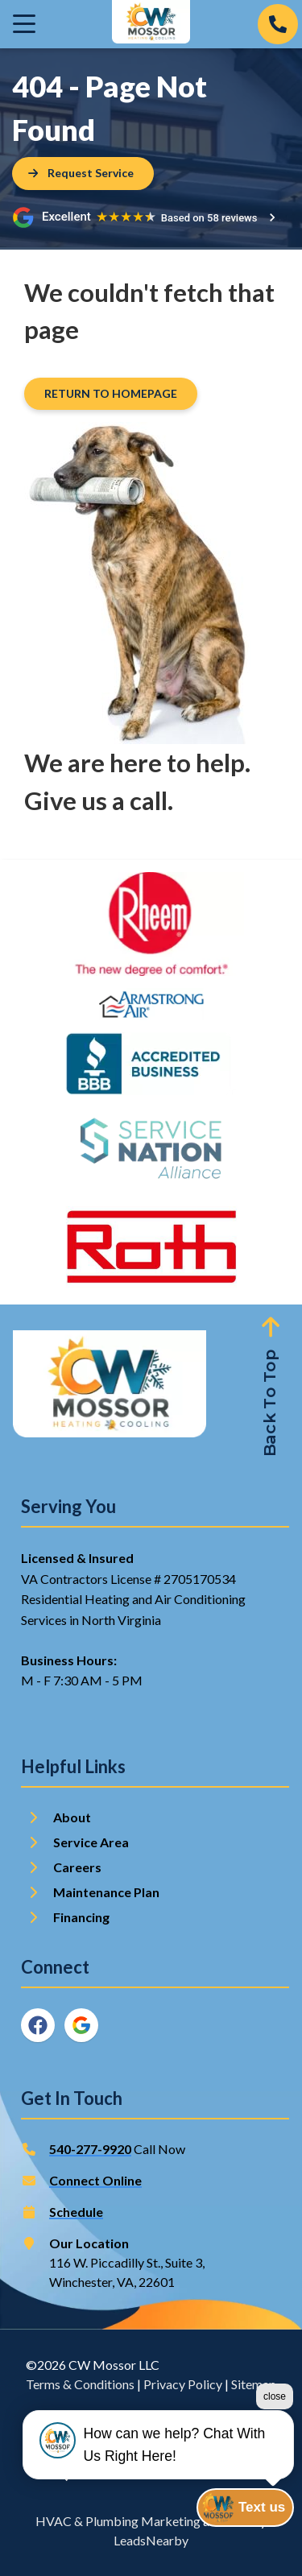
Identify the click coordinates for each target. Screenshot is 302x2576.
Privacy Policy (182, 2384)
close (274, 2396)
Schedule (76, 2211)
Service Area (91, 1842)
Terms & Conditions (80, 2384)
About (72, 1817)
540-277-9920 (90, 2148)
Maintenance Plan (107, 1892)
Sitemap (253, 2384)
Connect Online (95, 2180)
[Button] (83, 173)
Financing (81, 1917)
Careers (77, 1867)
